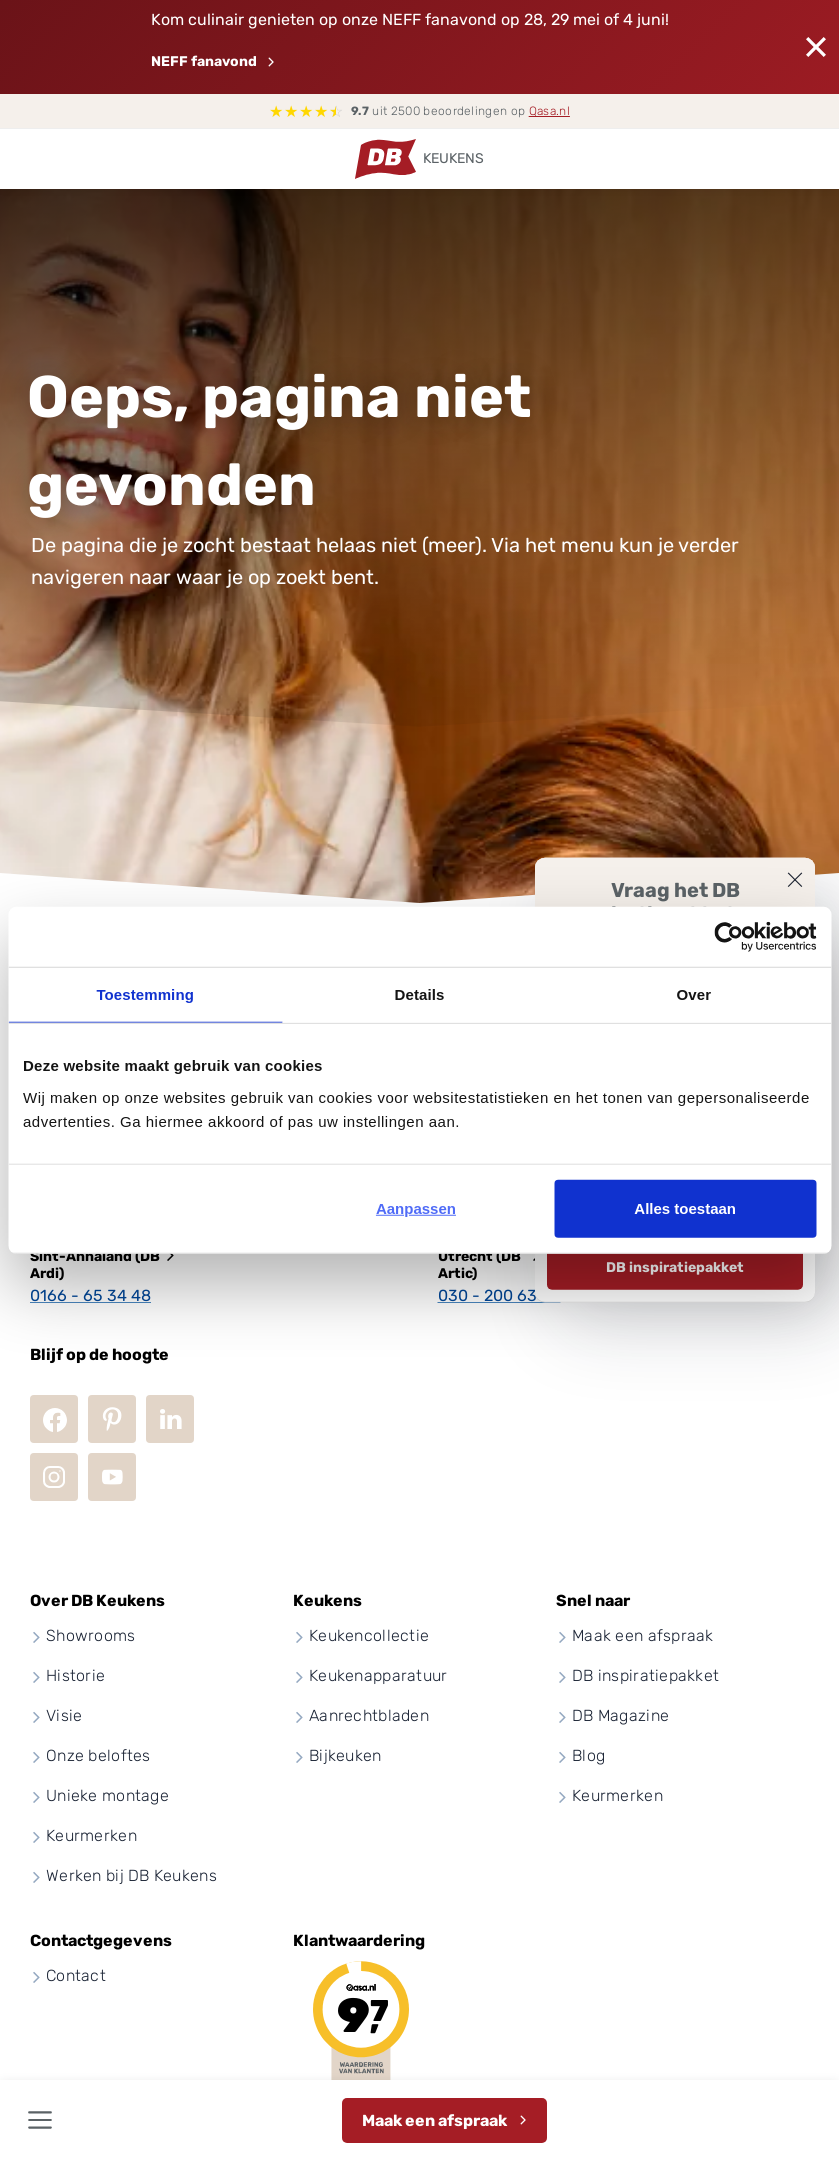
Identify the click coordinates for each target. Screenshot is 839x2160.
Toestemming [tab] (145, 994)
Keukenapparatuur (378, 1675)
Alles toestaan (685, 1207)
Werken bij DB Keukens (131, 1875)
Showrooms (91, 1635)
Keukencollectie (369, 1635)
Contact (76, 1975)
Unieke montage (107, 1795)
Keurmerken (91, 1835)
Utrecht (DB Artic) (479, 1265)
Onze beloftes (98, 1755)
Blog (588, 1755)
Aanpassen (416, 1207)
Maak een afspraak (434, 2120)
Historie (75, 1675)
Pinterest (112, 1419)
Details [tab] (420, 994)
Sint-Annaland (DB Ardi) (95, 1265)
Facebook (54, 1419)
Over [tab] (694, 994)
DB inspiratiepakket (675, 1267)
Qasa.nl (549, 111)
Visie (64, 1715)
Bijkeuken (345, 1755)
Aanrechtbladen (369, 1715)
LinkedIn (170, 1419)
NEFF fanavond (204, 61)
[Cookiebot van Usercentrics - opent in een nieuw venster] (728, 937)
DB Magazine (620, 1715)
